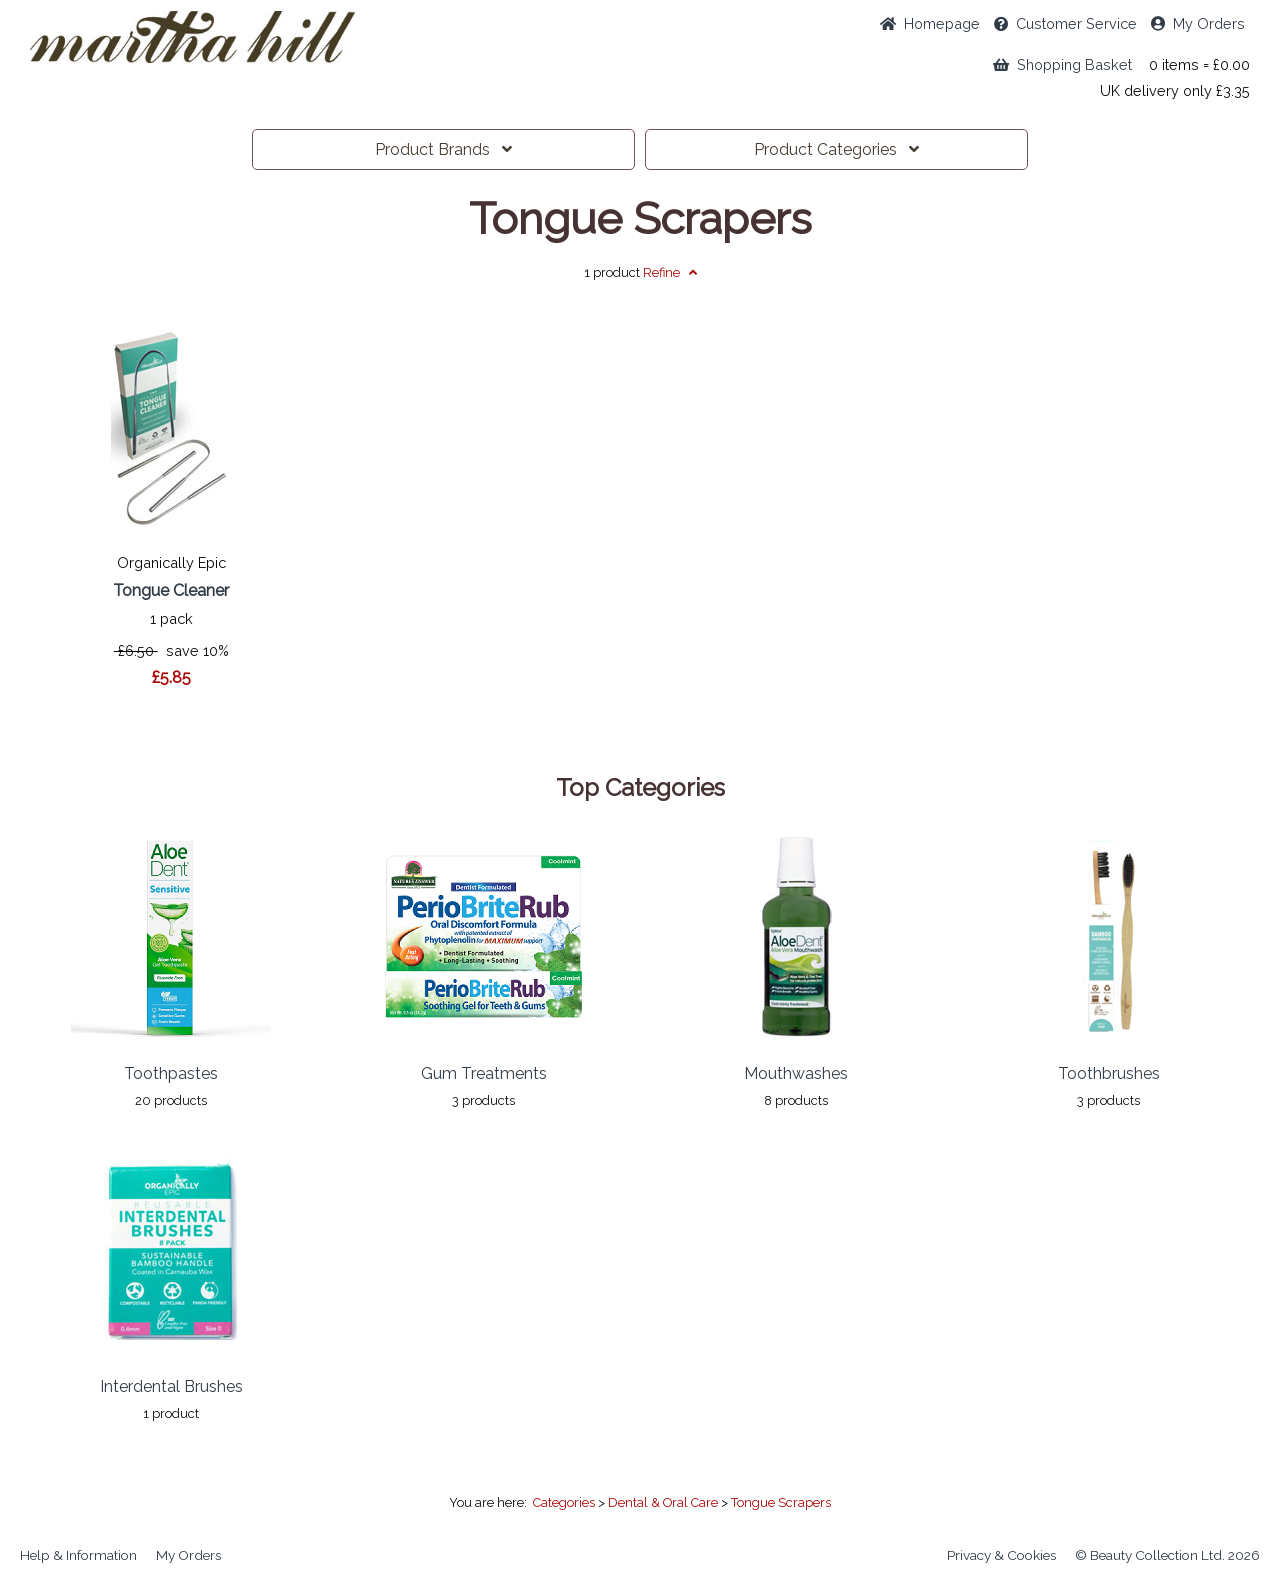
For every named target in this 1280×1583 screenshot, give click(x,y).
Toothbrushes (1109, 1073)
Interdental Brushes (171, 1386)
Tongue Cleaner (171, 590)
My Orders (1198, 23)
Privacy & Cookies (1001, 1555)
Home (930, 23)
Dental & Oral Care (663, 1502)
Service (1065, 23)
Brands (443, 149)
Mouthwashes (796, 1073)
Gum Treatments (484, 1073)
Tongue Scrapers (640, 219)
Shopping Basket (1062, 64)
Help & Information (78, 1555)
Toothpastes (171, 1073)
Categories (836, 149)
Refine (670, 272)
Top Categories (640, 788)
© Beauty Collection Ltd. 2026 (1167, 1555)
